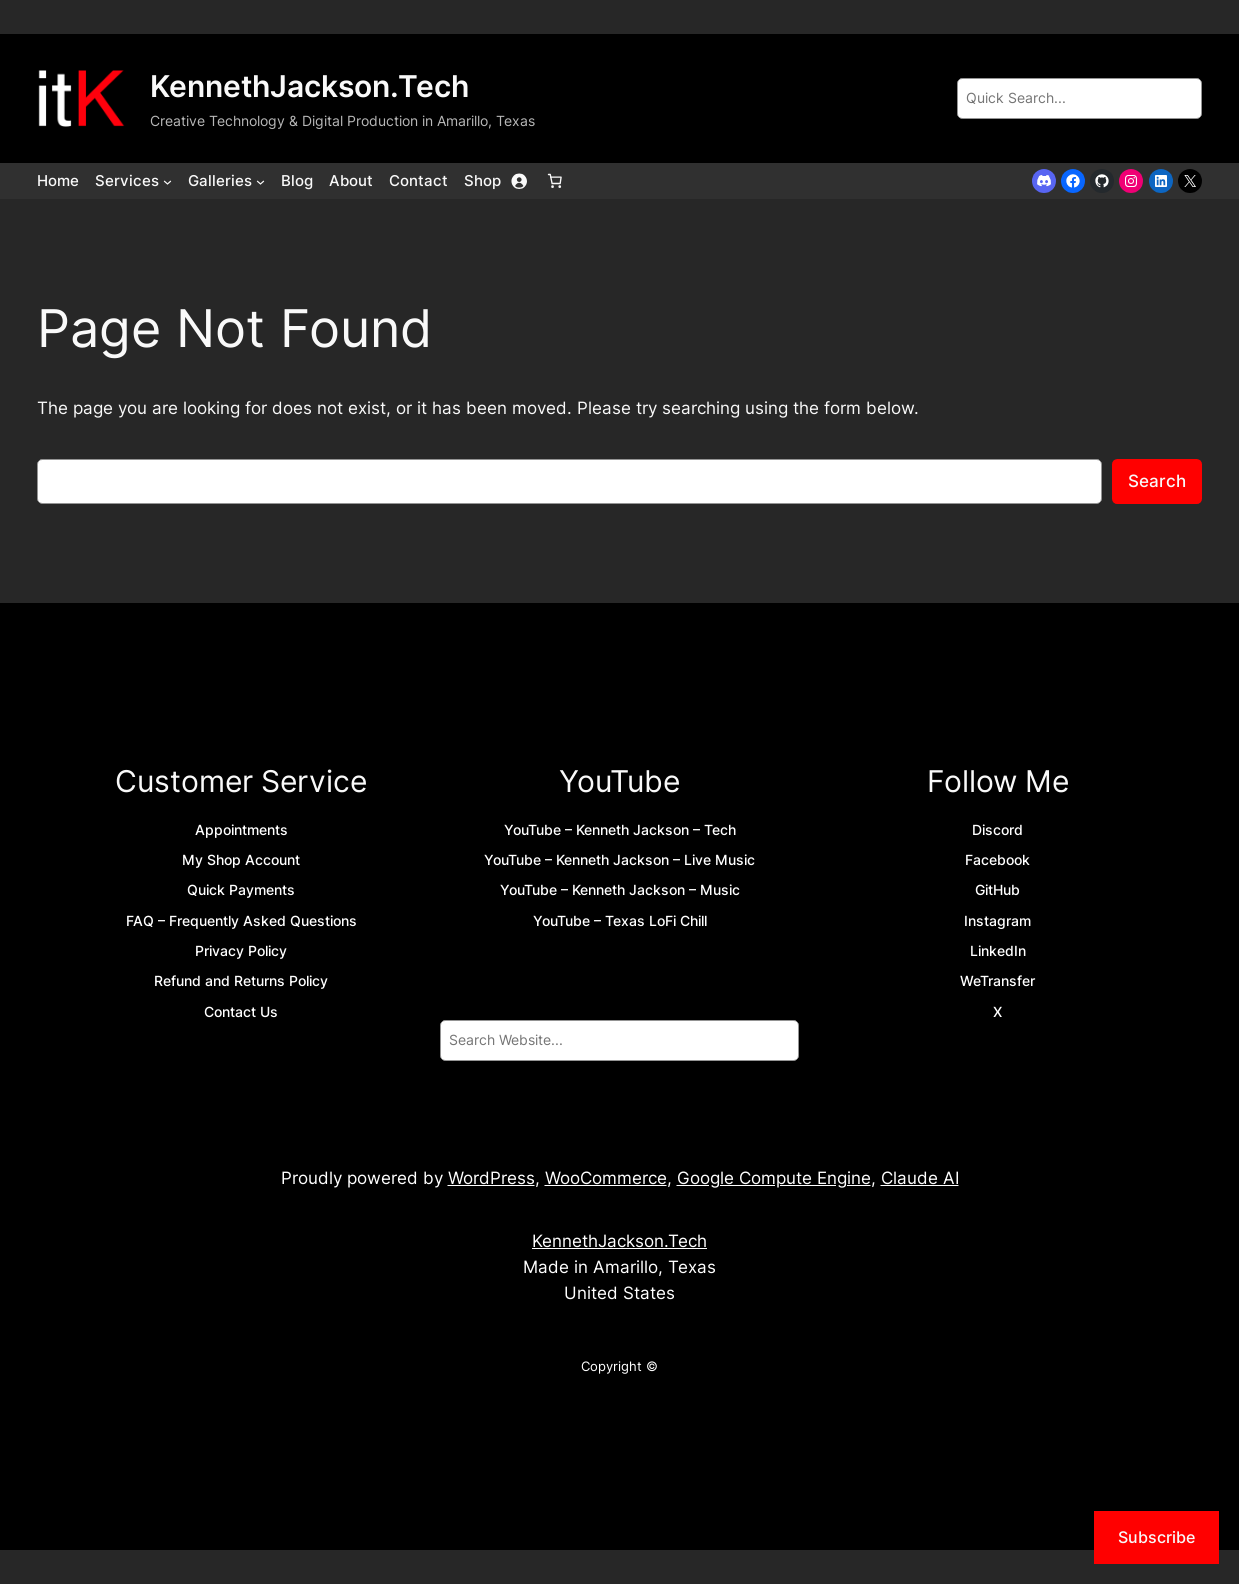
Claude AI (920, 1178)
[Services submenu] (167, 180)
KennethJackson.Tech (309, 86)
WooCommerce (606, 1178)
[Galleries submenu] (260, 180)
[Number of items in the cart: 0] (555, 181)
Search (1157, 481)
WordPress (491, 1178)
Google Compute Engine (774, 1178)
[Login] (519, 181)
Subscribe (1156, 1537)
